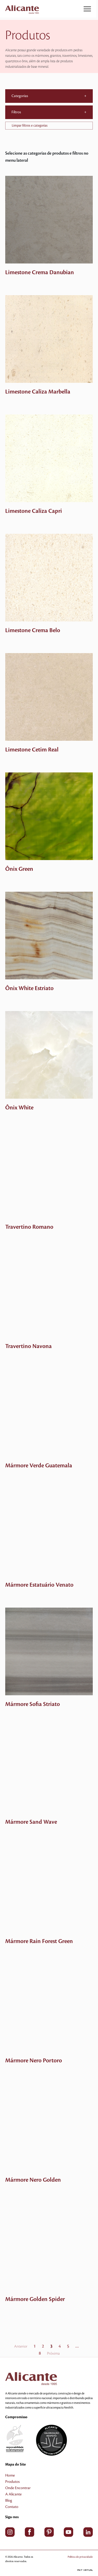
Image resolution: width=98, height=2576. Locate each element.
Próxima (53, 2353)
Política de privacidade (80, 2556)
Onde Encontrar (18, 2488)
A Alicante (13, 2494)
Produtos (12, 2482)
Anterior (20, 2346)
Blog (8, 2501)
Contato (11, 2507)
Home (10, 2475)
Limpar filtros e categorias (30, 125)
